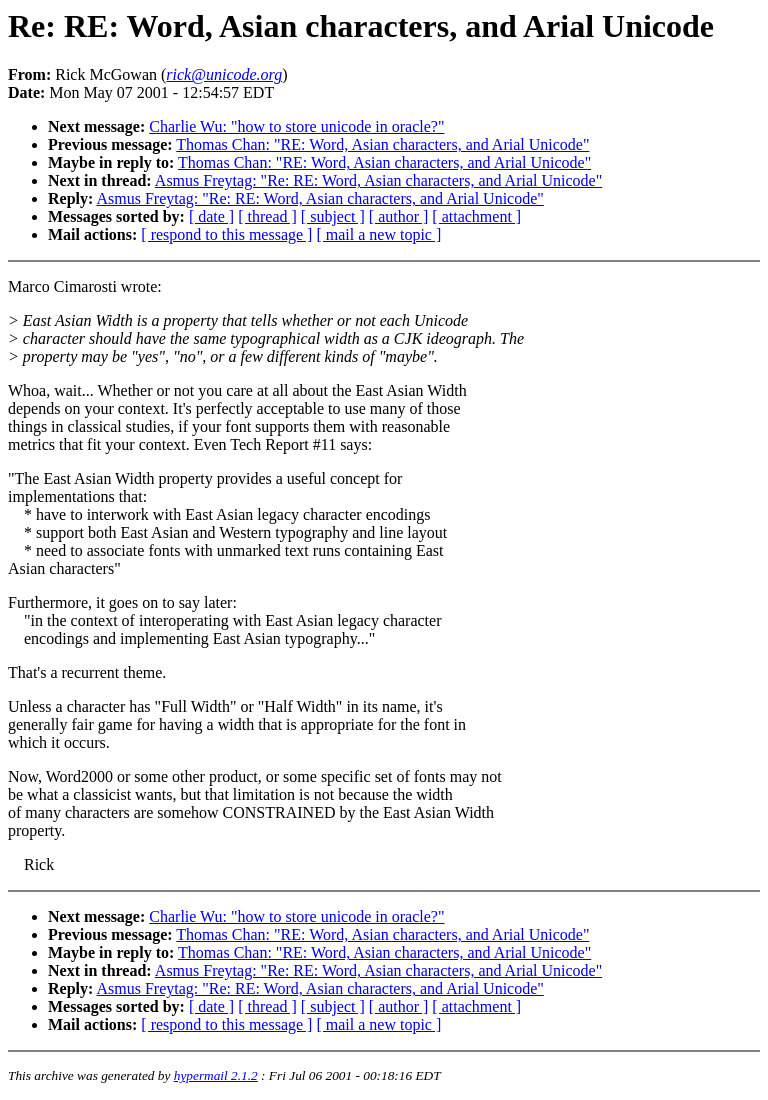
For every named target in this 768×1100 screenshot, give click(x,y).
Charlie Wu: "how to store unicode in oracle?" (296, 126)
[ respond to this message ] (226, 234)
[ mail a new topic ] (378, 234)
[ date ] (211, 216)
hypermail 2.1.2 (216, 1075)
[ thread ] (267, 216)
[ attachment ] (476, 216)
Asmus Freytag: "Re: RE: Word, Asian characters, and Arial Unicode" (378, 180)
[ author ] (399, 216)
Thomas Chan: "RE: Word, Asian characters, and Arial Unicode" (382, 144)
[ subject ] (333, 216)
